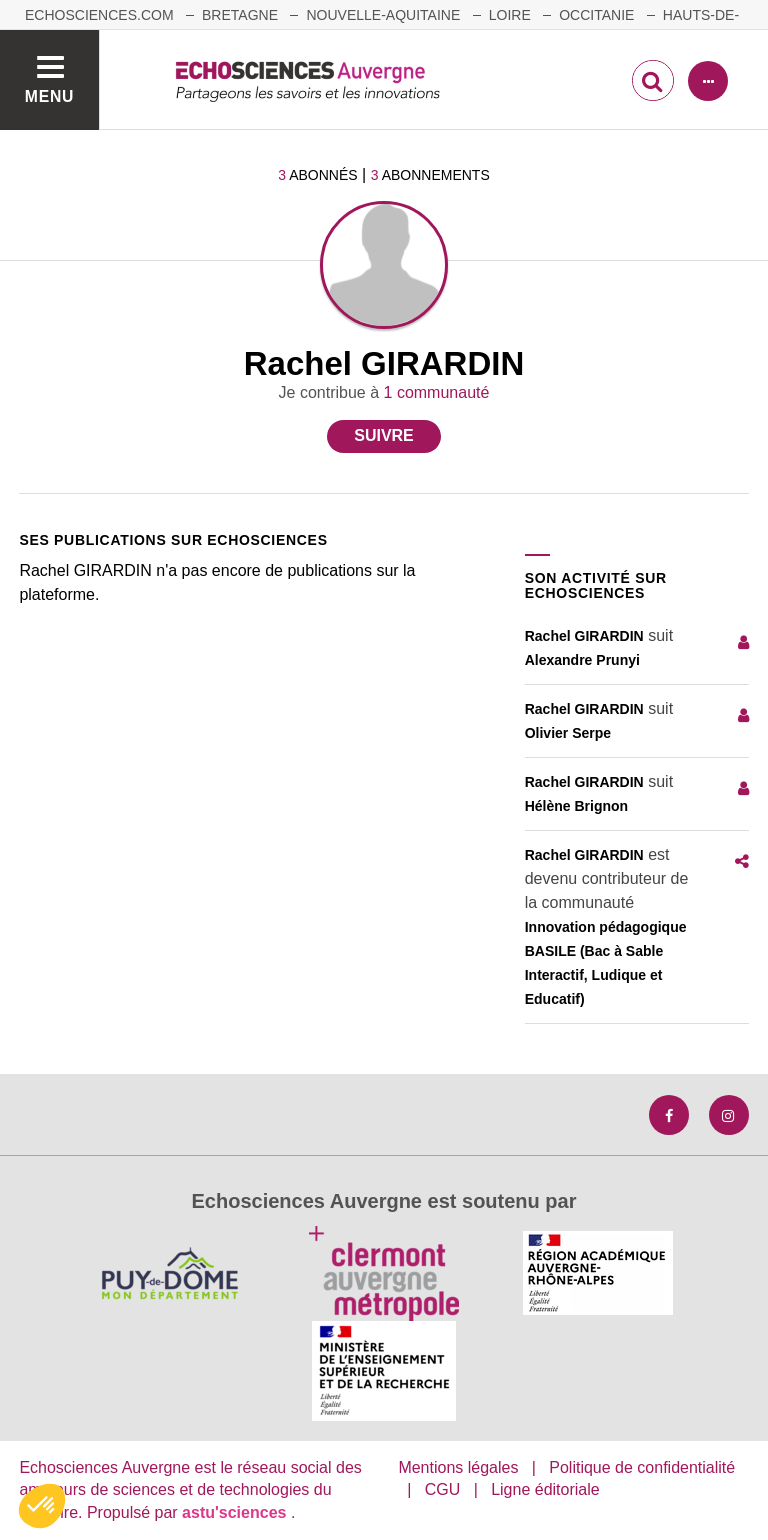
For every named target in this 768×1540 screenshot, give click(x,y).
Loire (510, 15)
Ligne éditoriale (545, 1489)
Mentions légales (458, 1467)
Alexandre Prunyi (582, 660)
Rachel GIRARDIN (584, 636)
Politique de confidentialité (642, 1467)
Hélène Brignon (576, 806)
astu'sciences (236, 1512)
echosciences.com (99, 15)
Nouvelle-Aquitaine (383, 15)
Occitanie (596, 15)
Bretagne (240, 15)
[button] (42, 1506)
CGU (443, 1489)
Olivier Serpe (568, 733)
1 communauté (437, 392)
